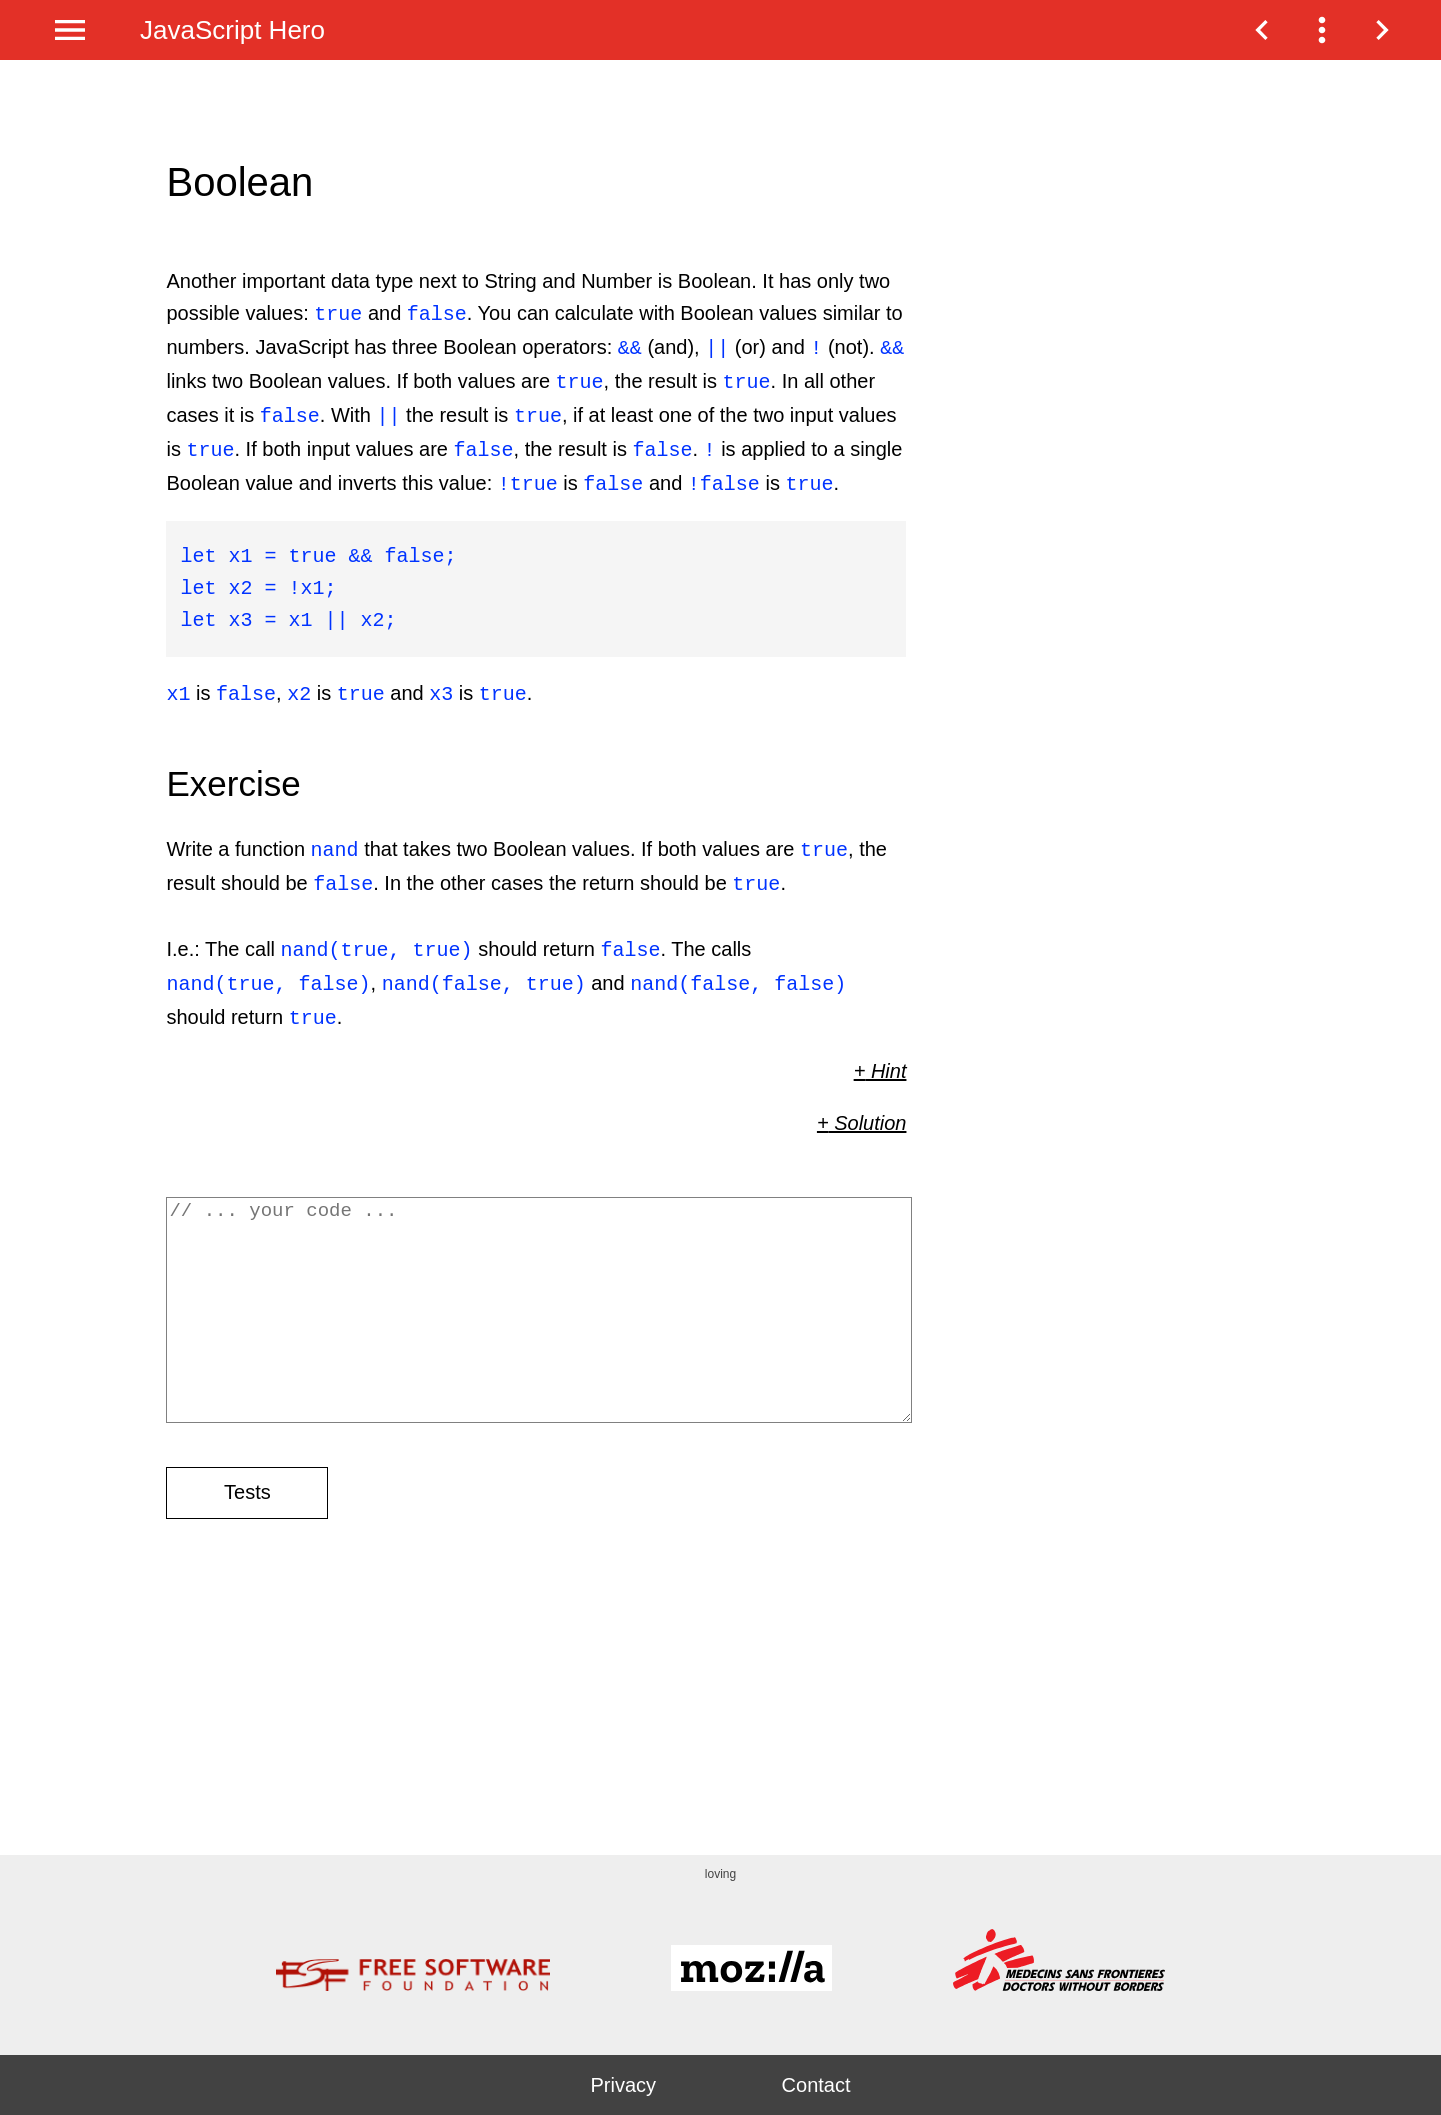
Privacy (623, 2085)
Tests (247, 1508)
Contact (816, 2085)
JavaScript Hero (232, 30)
